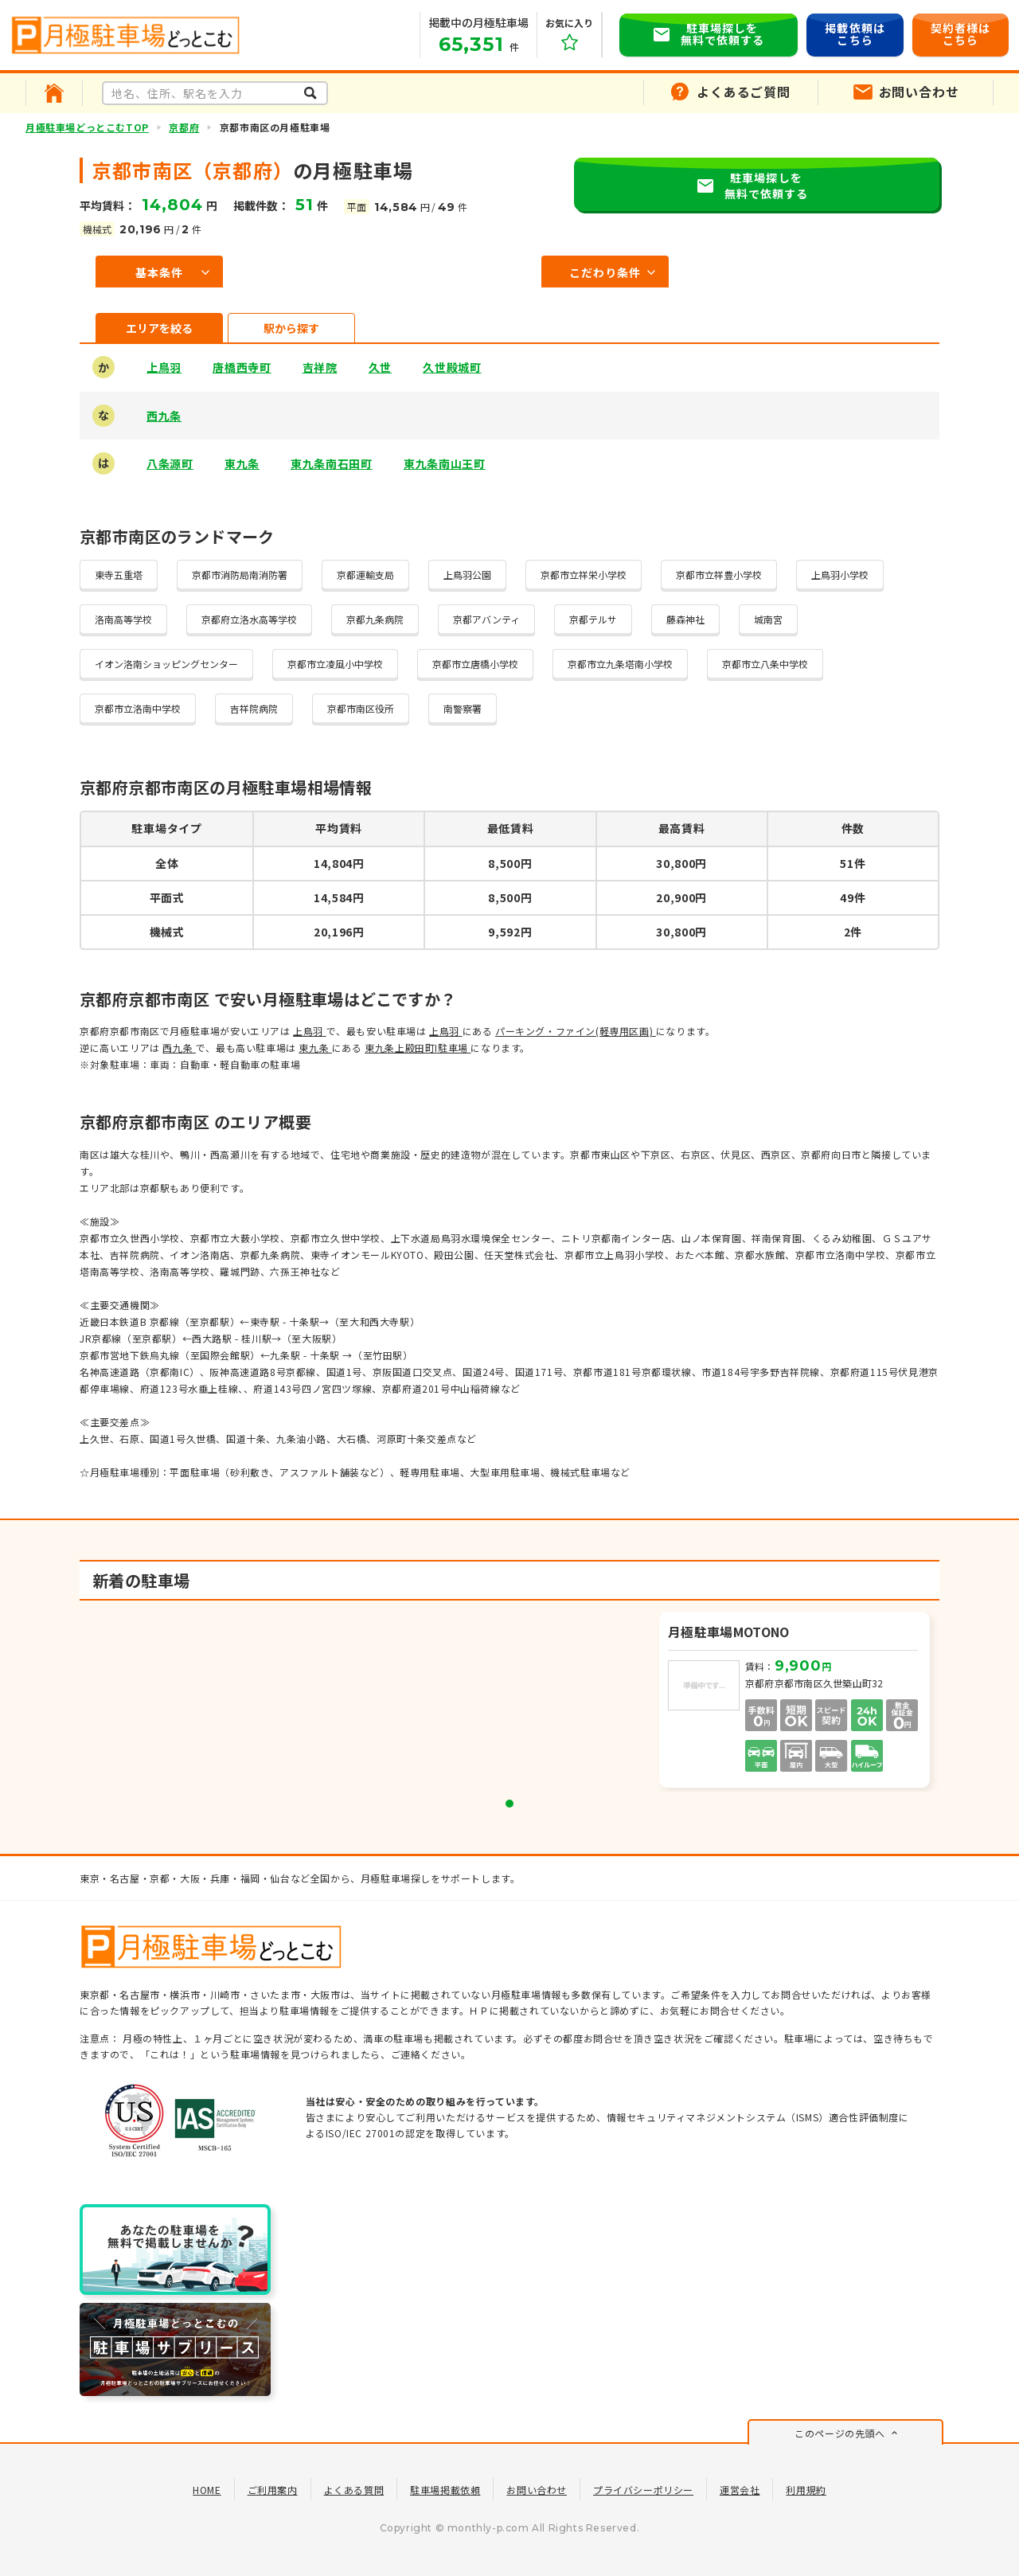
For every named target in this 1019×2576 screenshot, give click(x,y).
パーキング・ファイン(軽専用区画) (575, 1031)
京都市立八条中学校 (765, 663)
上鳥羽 (164, 367)
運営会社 (739, 2489)
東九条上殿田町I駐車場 (417, 1047)
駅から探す (291, 328)
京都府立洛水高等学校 (249, 619)
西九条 (164, 416)
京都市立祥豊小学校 (719, 574)
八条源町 (169, 463)
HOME (207, 2489)
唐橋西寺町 (242, 367)
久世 (380, 367)
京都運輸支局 (365, 574)
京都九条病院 (375, 619)
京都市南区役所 (360, 708)
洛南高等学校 (123, 619)
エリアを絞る (159, 328)
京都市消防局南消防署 (239, 574)
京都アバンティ (486, 619)
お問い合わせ (536, 2489)
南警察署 (462, 708)
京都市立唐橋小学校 (475, 663)
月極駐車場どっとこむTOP (87, 127)
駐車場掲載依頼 (445, 2489)
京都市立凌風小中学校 (335, 663)
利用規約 (806, 2489)
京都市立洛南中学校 (138, 708)
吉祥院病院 (254, 708)
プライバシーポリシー (643, 2489)
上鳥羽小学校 (840, 574)
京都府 (184, 127)
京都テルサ (593, 619)
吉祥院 (320, 367)
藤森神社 (685, 619)
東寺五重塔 (119, 574)
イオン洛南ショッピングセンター (166, 663)
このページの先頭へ (839, 2433)
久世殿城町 (452, 367)
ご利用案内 (273, 2489)
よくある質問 (354, 2489)
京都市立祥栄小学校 (584, 574)
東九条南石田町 (332, 463)
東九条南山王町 (445, 463)
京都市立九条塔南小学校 (620, 663)
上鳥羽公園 (467, 574)
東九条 (242, 463)
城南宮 (768, 619)
